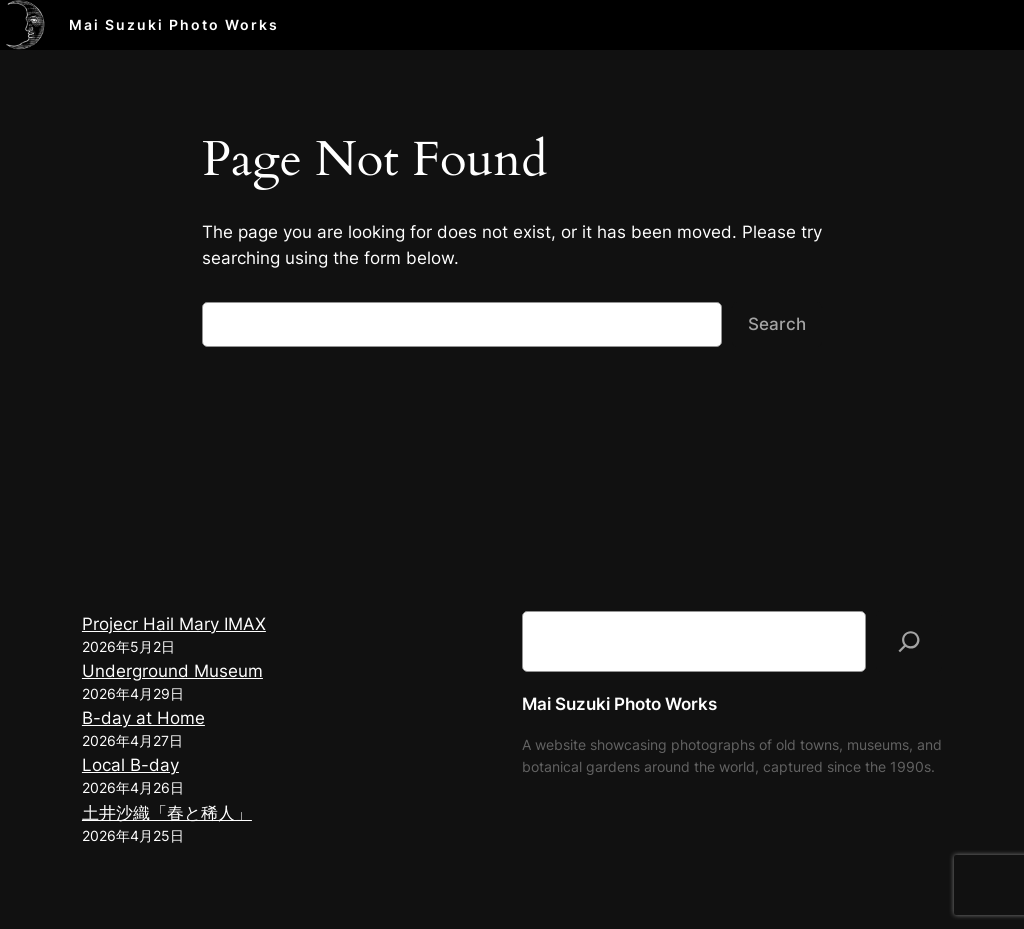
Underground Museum (172, 671)
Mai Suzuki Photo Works (174, 24)
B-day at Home (143, 718)
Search (777, 324)
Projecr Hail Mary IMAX (174, 624)
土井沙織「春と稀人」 (167, 813)
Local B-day (130, 765)
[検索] (909, 641)
